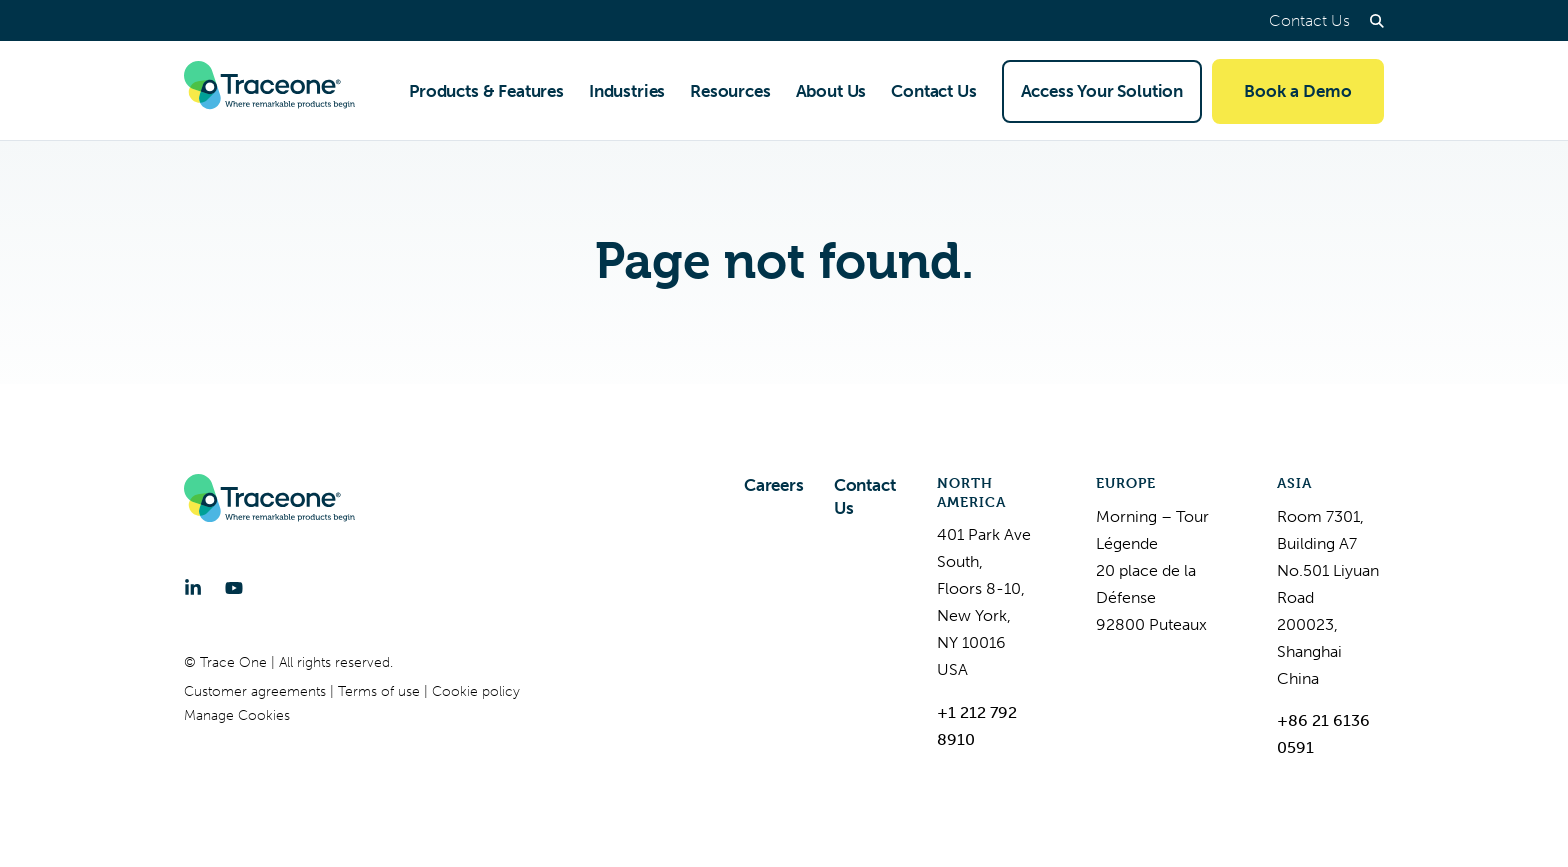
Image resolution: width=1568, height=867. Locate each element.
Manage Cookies (237, 715)
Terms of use (381, 691)
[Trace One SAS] (269, 91)
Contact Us (1309, 20)
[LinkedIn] (193, 588)
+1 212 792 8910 (977, 726)
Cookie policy (476, 691)
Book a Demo (1298, 91)
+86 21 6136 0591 (1323, 734)
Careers (774, 485)
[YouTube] (234, 588)
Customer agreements (257, 691)
